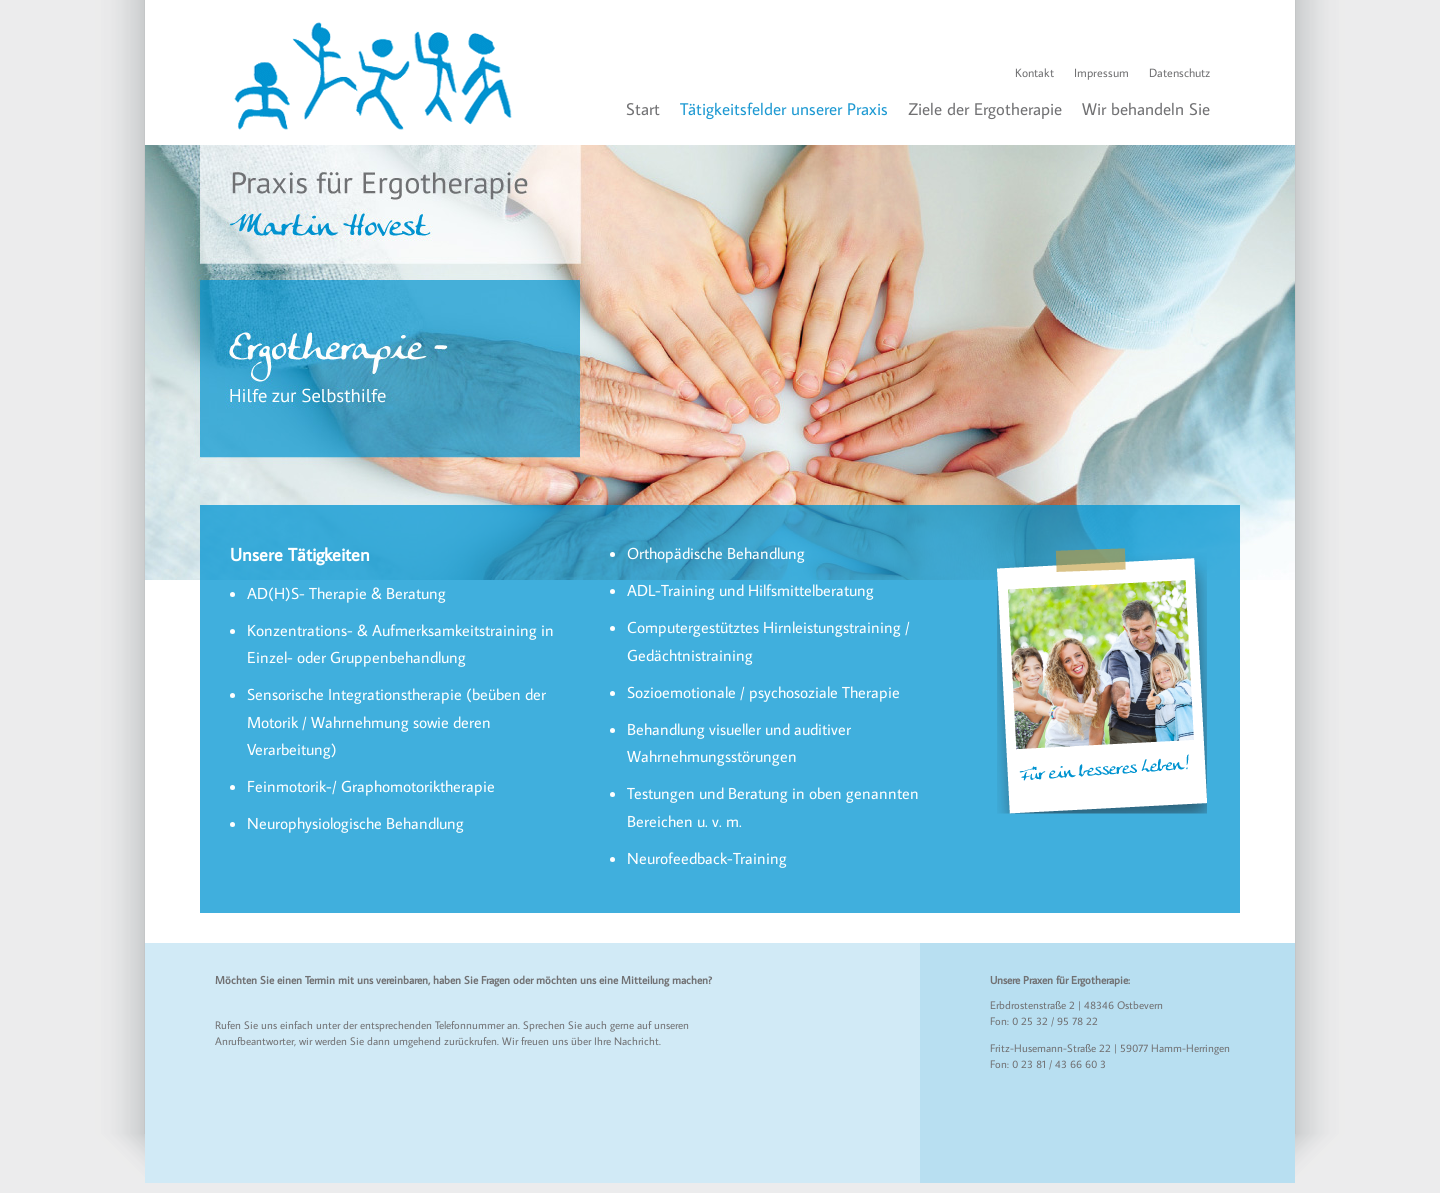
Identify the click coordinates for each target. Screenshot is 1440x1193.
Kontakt (1034, 72)
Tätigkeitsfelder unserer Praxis (784, 109)
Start (643, 109)
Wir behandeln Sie (1146, 109)
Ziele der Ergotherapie (985, 109)
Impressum (1101, 72)
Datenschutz (1179, 72)
